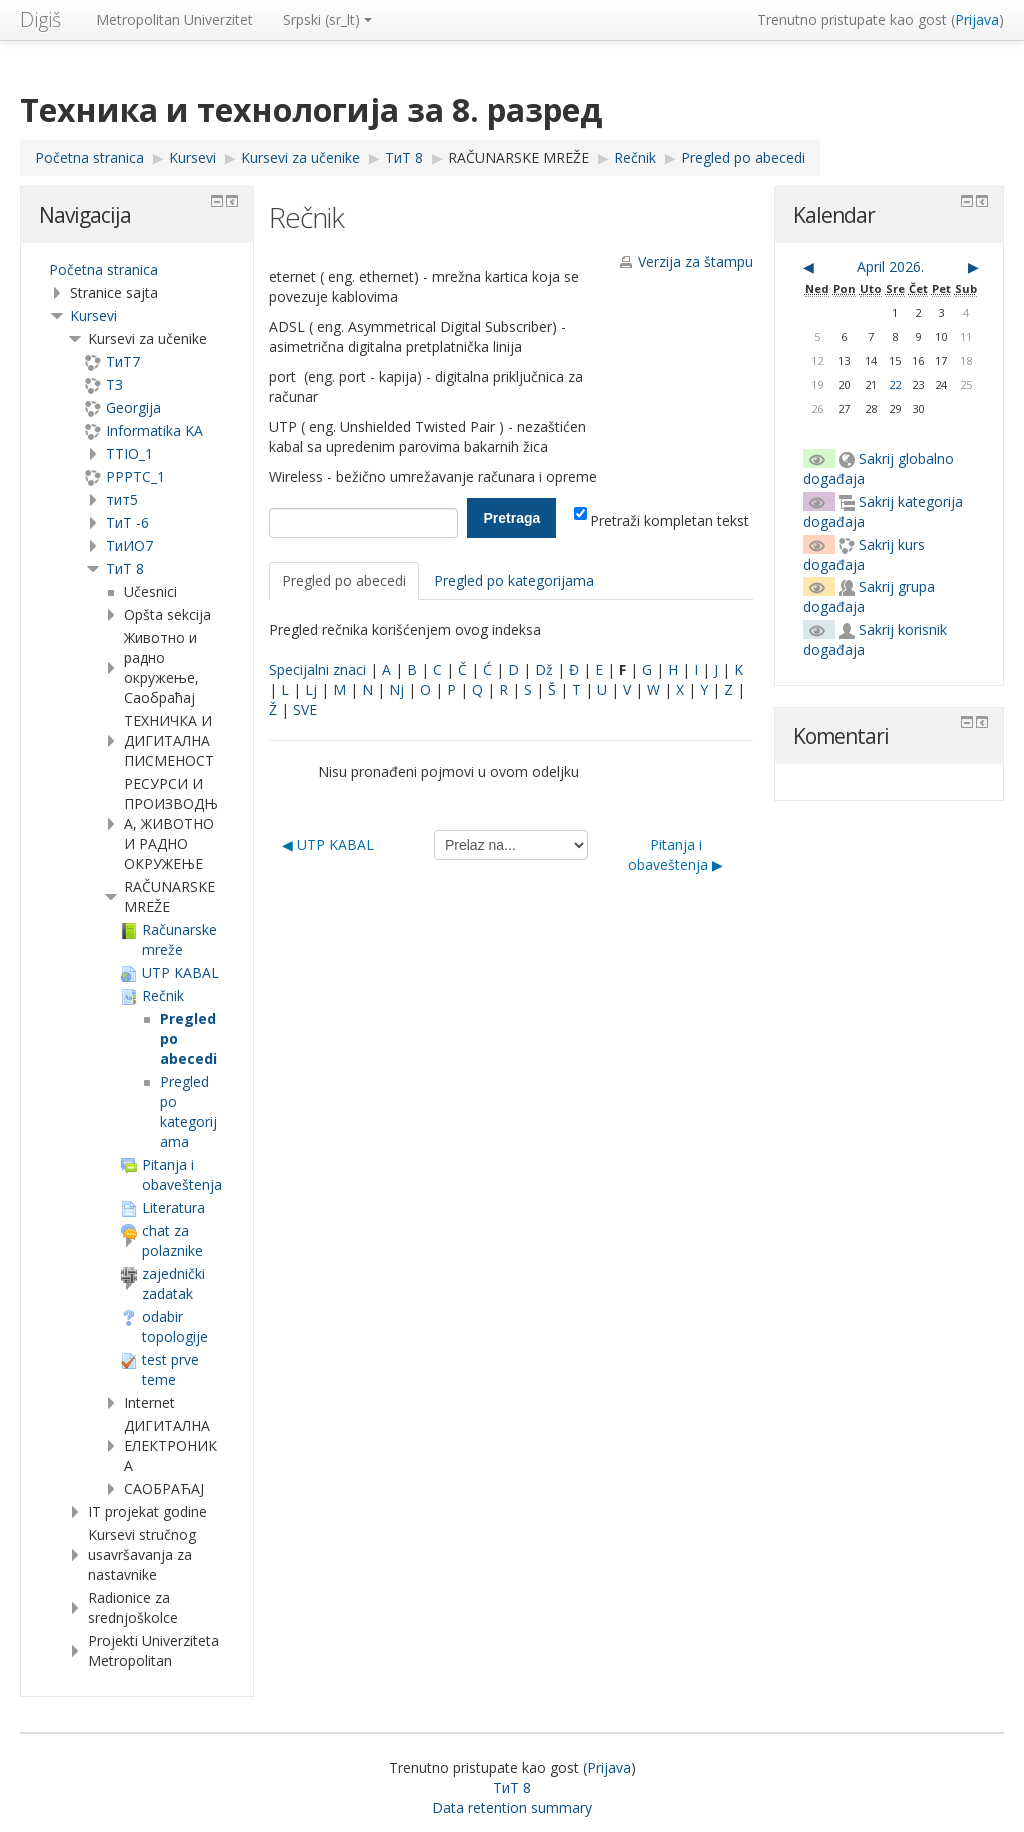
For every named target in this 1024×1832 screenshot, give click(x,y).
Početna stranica (103, 269)
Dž (544, 669)
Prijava (977, 19)
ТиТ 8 (125, 568)
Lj (311, 689)
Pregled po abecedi (344, 580)
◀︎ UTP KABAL (328, 844)
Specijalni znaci (317, 669)
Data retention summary (512, 1807)
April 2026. (890, 266)
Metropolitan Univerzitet (174, 19)
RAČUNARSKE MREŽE (518, 157)
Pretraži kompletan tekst (661, 520)
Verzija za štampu (695, 261)
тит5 (122, 499)
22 (895, 384)
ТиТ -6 (127, 522)
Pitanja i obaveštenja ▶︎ (675, 854)
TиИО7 (129, 545)
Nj (396, 689)
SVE (305, 709)
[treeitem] (137, 270)
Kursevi (93, 315)
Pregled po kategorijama (514, 580)
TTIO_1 (129, 453)
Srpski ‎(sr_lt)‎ (327, 19)
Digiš (40, 19)
